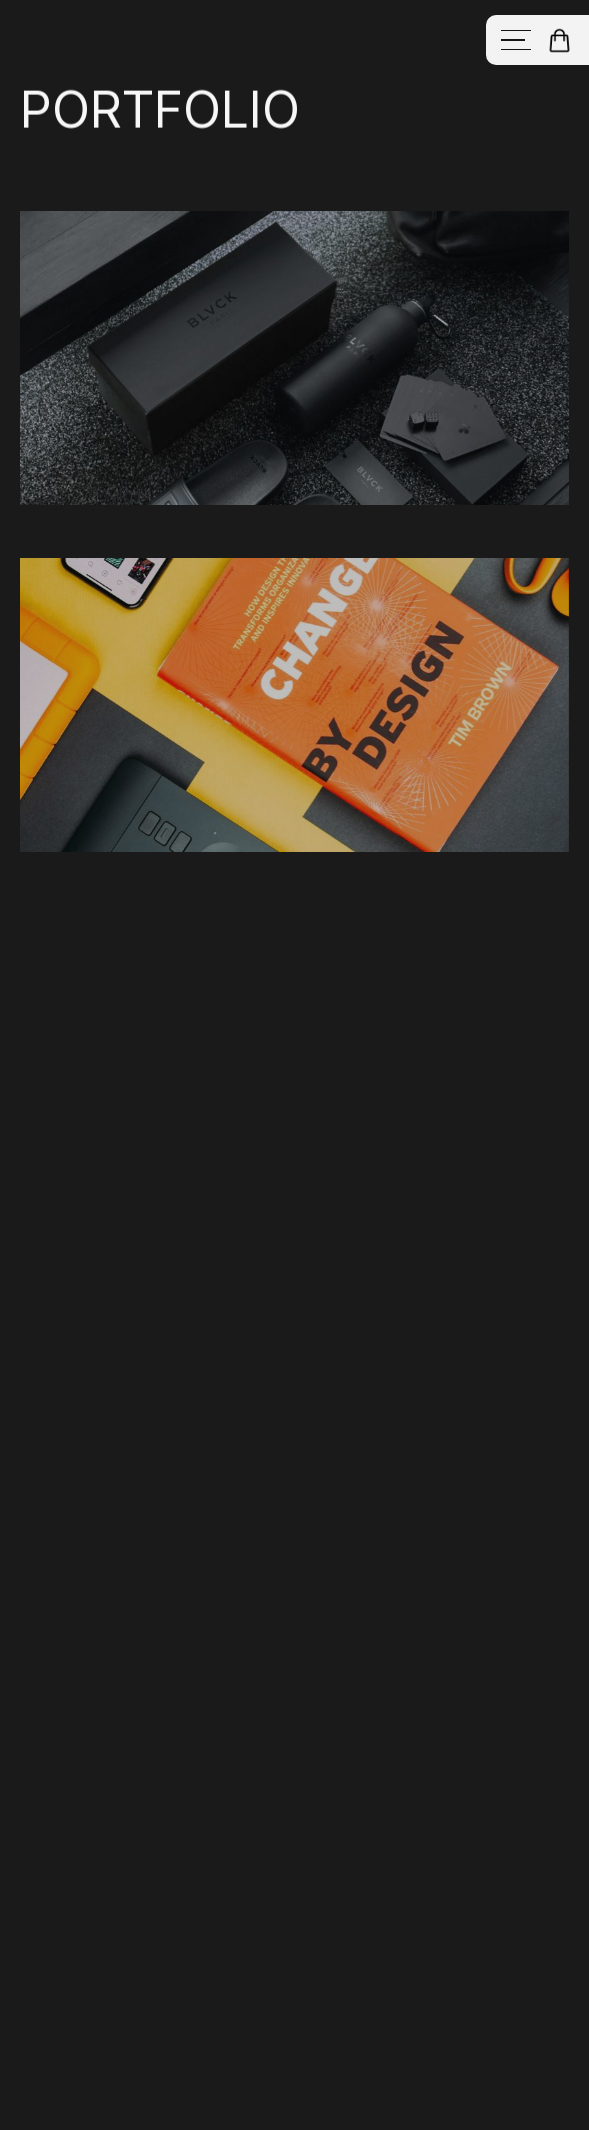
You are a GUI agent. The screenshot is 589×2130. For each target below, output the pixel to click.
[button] (559, 40)
